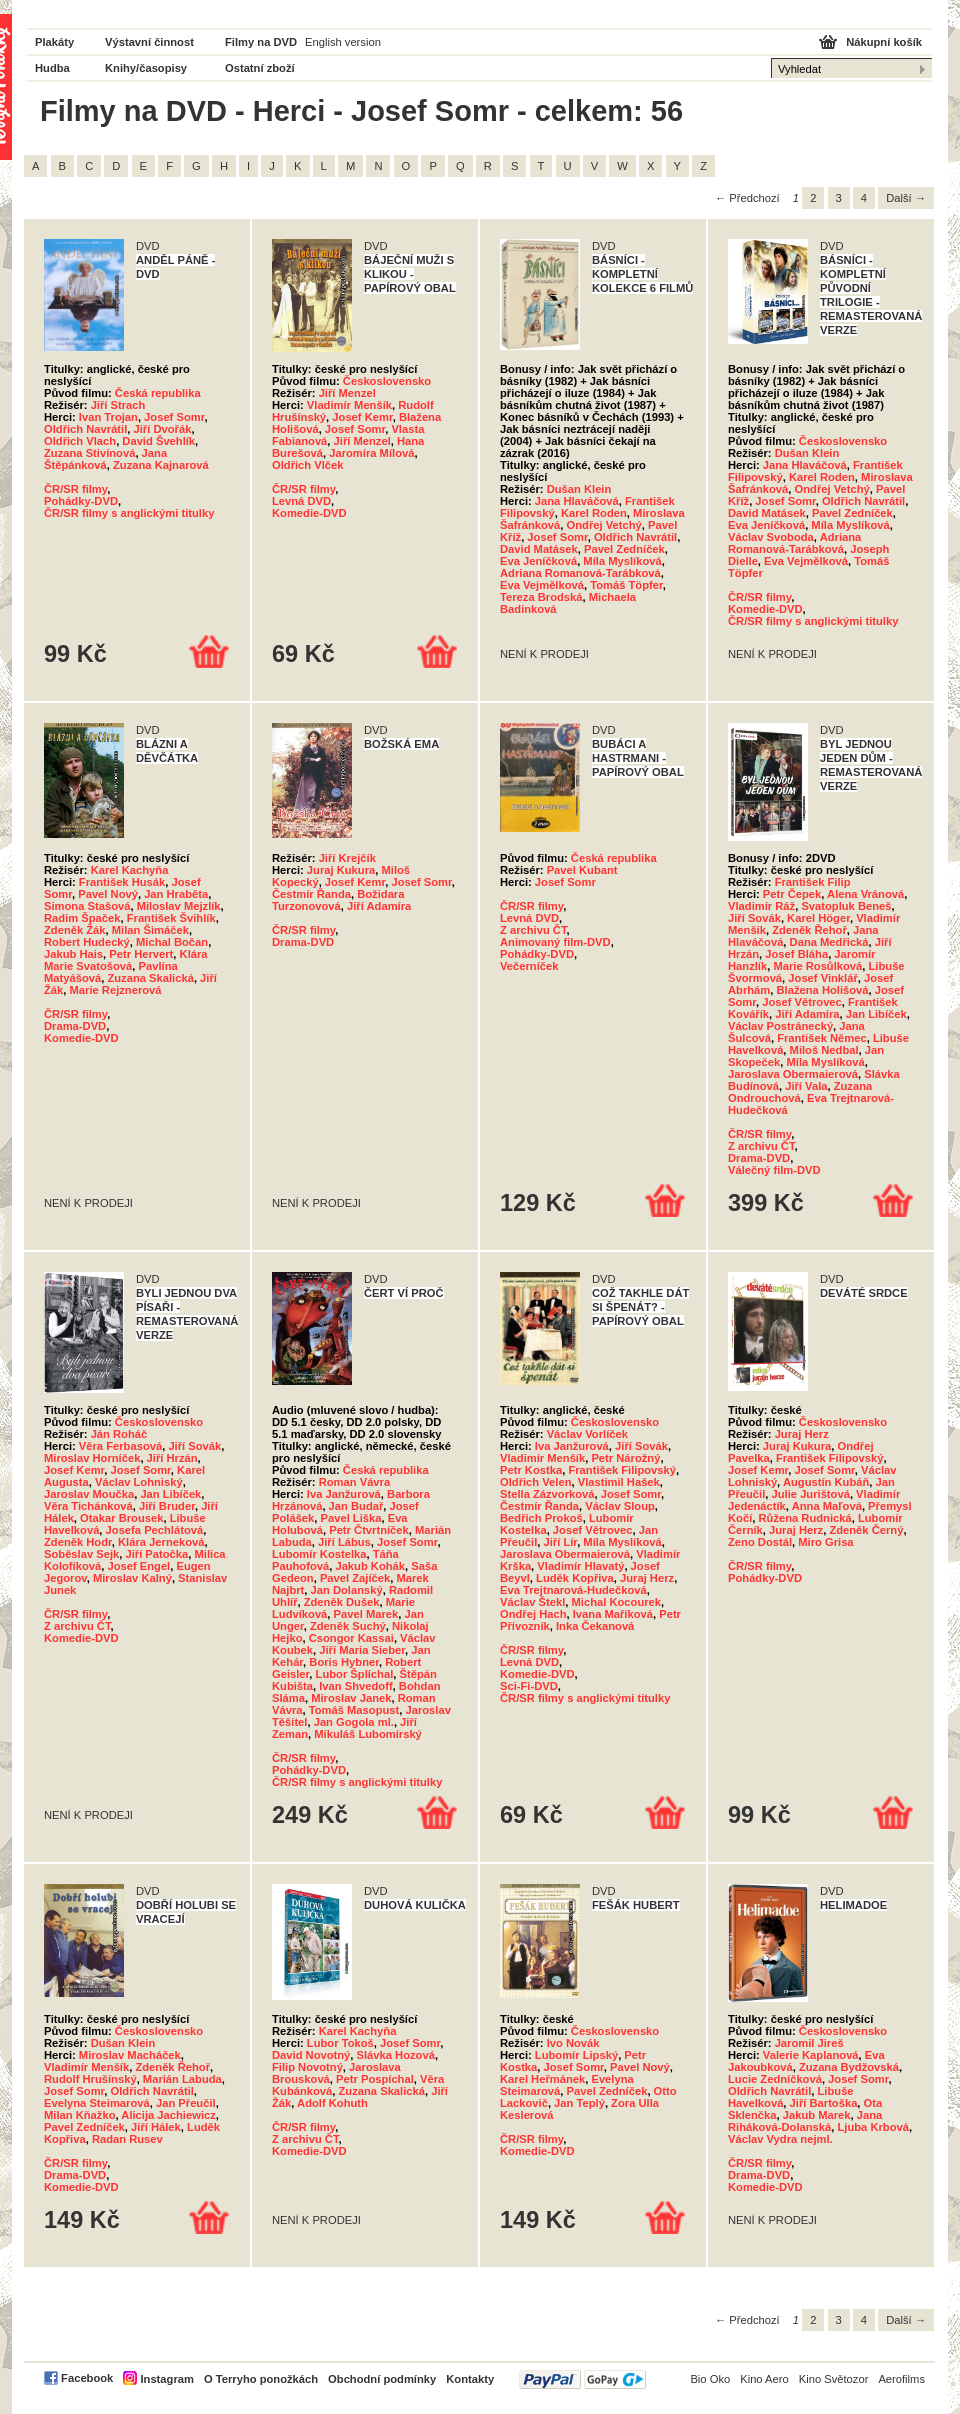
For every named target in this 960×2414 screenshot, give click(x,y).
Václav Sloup (620, 1506)
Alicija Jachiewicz (168, 2115)
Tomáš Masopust (354, 1710)
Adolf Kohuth (332, 2103)
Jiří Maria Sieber (362, 1650)
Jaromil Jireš (809, 2043)
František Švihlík (171, 918)
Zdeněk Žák (75, 930)
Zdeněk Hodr (78, 1542)
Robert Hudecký (87, 942)
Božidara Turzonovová (338, 900)
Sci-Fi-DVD (529, 1686)
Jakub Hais (73, 954)
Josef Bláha (796, 954)
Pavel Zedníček (624, 549)
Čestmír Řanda (311, 894)
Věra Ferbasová (120, 1446)
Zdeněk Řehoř (809, 930)
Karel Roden (594, 513)
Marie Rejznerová (116, 990)
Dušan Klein (579, 489)
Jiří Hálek (156, 2127)
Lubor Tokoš (340, 2043)
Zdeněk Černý (866, 1530)
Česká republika (158, 393)
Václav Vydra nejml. (780, 2139)
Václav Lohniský (139, 1482)
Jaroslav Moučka (89, 1494)
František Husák (122, 882)
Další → (906, 198)
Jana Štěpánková (105, 459)
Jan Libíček (876, 1014)
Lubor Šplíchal (355, 1674)
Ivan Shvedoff (355, 1686)
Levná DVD (301, 501)
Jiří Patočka (156, 1554)
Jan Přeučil (186, 2103)
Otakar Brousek (121, 1518)
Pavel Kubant (582, 870)
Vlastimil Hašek (619, 1482)
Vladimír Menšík (349, 405)
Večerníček (529, 966)
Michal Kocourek (617, 1602)
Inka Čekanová (595, 1626)
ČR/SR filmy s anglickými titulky (129, 513)
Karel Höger (818, 918)
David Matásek (539, 549)
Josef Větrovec (802, 1002)
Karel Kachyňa (130, 870)
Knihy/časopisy (146, 68)
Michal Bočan (172, 942)
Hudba (52, 68)
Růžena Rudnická (804, 1518)
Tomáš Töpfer (626, 585)
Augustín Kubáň (826, 1482)
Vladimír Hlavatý (580, 1566)
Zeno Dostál (760, 1542)
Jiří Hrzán (172, 1458)
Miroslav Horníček (92, 1458)
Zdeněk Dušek (342, 1602)
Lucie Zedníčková (775, 2079)
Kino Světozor (834, 2379)
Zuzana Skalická (150, 978)
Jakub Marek (817, 2115)
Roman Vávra (355, 1482)
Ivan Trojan (108, 417)
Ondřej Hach (533, 1614)
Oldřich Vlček (308, 465)
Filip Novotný (307, 2067)
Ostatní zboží (260, 68)
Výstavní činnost (149, 42)
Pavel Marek (366, 1614)
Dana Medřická (829, 942)
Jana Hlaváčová (577, 501)
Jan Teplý (579, 2103)
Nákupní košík (884, 42)
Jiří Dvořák (163, 429)
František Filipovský (622, 1470)
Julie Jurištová (811, 1494)
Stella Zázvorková (547, 1494)
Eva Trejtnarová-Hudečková (573, 1590)
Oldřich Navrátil (85, 429)
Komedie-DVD (309, 513)
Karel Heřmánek (542, 2079)
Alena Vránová (865, 894)
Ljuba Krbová (872, 2127)
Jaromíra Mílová (371, 453)
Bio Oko (710, 2379)
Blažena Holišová (823, 990)
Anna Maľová (827, 1506)
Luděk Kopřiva (575, 1578)
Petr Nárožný (625, 1458)
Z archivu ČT (533, 930)
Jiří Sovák (754, 918)
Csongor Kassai (351, 1638)
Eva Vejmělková (542, 585)
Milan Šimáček (150, 930)
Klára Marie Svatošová (126, 960)
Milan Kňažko (79, 2115)
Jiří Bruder (167, 1506)
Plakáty (54, 42)
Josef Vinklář (822, 978)
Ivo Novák (573, 2043)
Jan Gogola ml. (354, 1722)
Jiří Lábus (344, 1542)
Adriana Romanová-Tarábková (580, 573)
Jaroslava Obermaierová (793, 1074)
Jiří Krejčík (347, 858)
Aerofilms (901, 2379)
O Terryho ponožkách (261, 2379)
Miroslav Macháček (130, 2055)
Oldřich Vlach (80, 441)
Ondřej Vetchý (604, 525)
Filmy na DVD (261, 42)
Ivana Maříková (613, 1614)
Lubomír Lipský (576, 2055)
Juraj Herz (647, 1578)
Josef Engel (138, 1566)
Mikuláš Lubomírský (368, 1734)
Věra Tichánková (88, 1506)
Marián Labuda (182, 2079)
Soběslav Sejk (81, 1554)
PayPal (582, 2379)
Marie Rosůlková (817, 966)
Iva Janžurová (344, 1494)
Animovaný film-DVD (555, 942)
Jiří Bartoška (824, 2103)
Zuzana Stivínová (89, 453)
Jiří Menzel (347, 393)
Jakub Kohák (370, 1566)
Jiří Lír (561, 1542)
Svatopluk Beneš (846, 906)
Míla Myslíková (622, 561)
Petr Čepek (792, 894)
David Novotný (311, 2055)
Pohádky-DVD (81, 501)
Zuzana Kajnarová (161, 465)
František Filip (813, 882)
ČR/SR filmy (75, 489)
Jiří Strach (118, 405)
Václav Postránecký (780, 1026)
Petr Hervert (141, 954)
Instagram (166, 2379)
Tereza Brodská (541, 597)
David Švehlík (158, 441)
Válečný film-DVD (774, 1170)
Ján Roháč (119, 1434)
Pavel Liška (351, 1518)
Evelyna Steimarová (97, 2103)
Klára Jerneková (161, 1542)
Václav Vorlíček (587, 1434)
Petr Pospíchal (375, 2079)
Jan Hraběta (176, 894)
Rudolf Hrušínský (90, 2079)
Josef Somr (174, 417)
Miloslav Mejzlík (179, 906)
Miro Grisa (825, 1542)
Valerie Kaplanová (811, 2055)
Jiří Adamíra (379, 906)
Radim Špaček (82, 918)
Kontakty (470, 2379)
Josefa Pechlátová (155, 1530)
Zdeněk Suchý (348, 1626)
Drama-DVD (75, 1026)
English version (343, 42)
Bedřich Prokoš (541, 1518)
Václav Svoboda (771, 537)
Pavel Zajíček (355, 1578)
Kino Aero (764, 2379)
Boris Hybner (344, 1662)
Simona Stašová (87, 906)
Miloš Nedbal (824, 1050)
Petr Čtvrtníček (369, 1530)
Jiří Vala (806, 1086)
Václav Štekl (532, 1602)
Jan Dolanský (347, 1590)
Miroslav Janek (351, 1698)
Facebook (87, 2378)
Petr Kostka (531, 1470)
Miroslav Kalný (132, 1578)
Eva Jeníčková (538, 561)
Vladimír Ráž (761, 906)
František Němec (822, 1038)
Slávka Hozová (396, 2055)
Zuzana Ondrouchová (800, 1092)
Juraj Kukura (341, 870)
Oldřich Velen (536, 1482)
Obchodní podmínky (382, 2379)
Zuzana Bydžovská (849, 2067)
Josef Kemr (362, 417)
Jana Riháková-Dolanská (805, 2121)
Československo (387, 381)
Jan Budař (356, 1506)
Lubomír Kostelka (319, 1554)
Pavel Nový (108, 894)
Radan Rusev (127, 2139)
